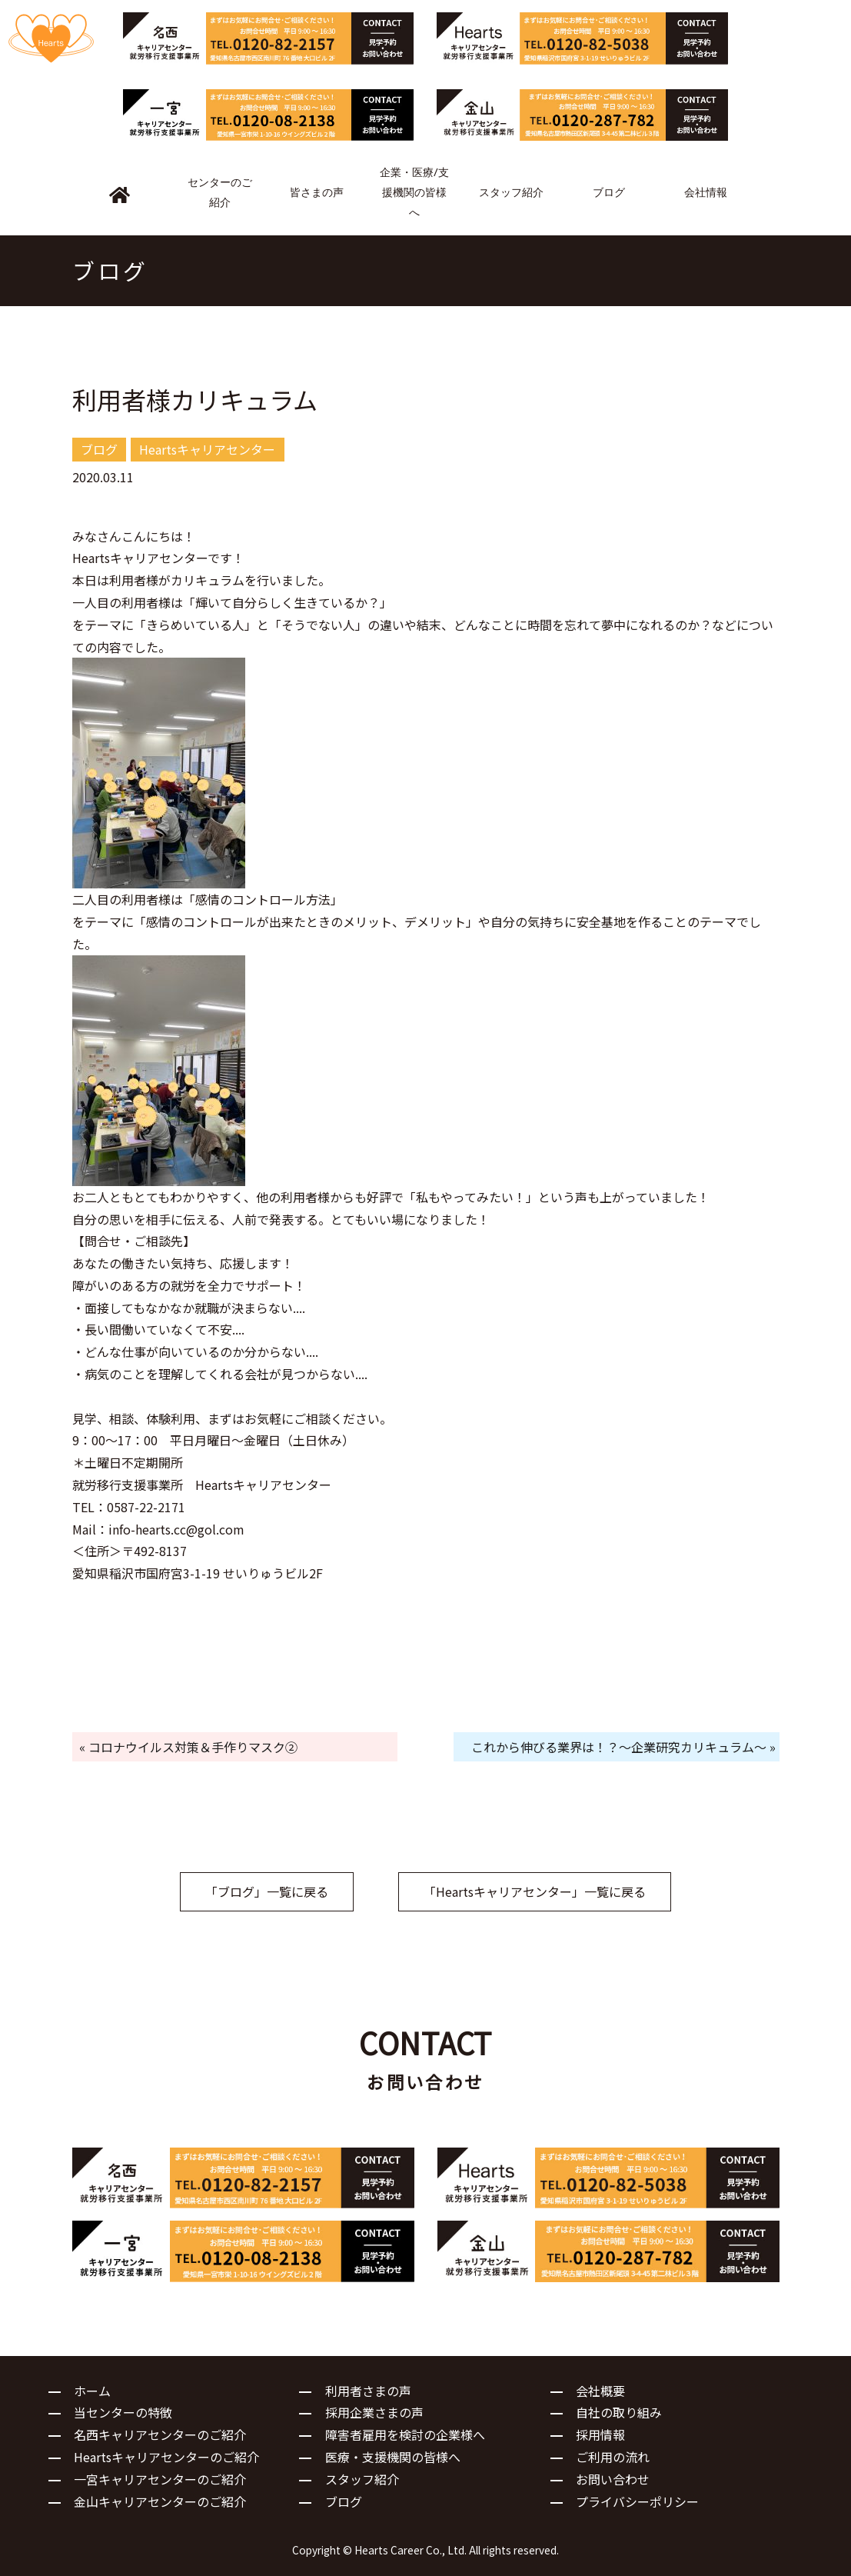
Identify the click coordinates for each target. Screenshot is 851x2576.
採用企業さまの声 (374, 2412)
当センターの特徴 (123, 2412)
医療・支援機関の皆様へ (392, 2457)
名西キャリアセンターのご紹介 (160, 2434)
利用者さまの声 (368, 2390)
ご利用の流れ (613, 2457)
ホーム (92, 2390)
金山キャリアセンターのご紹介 (160, 2501)
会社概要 (600, 2390)
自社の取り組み (619, 2412)
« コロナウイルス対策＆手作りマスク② (188, 1747)
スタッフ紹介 (362, 2479)
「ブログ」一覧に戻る (266, 1891)
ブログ (343, 2501)
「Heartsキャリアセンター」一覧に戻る (535, 1891)
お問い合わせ (613, 2479)
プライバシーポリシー (637, 2501)
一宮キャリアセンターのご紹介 (160, 2479)
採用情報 (600, 2434)
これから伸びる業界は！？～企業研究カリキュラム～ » (623, 1747)
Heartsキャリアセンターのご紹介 (166, 2457)
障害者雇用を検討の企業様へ (405, 2434)
